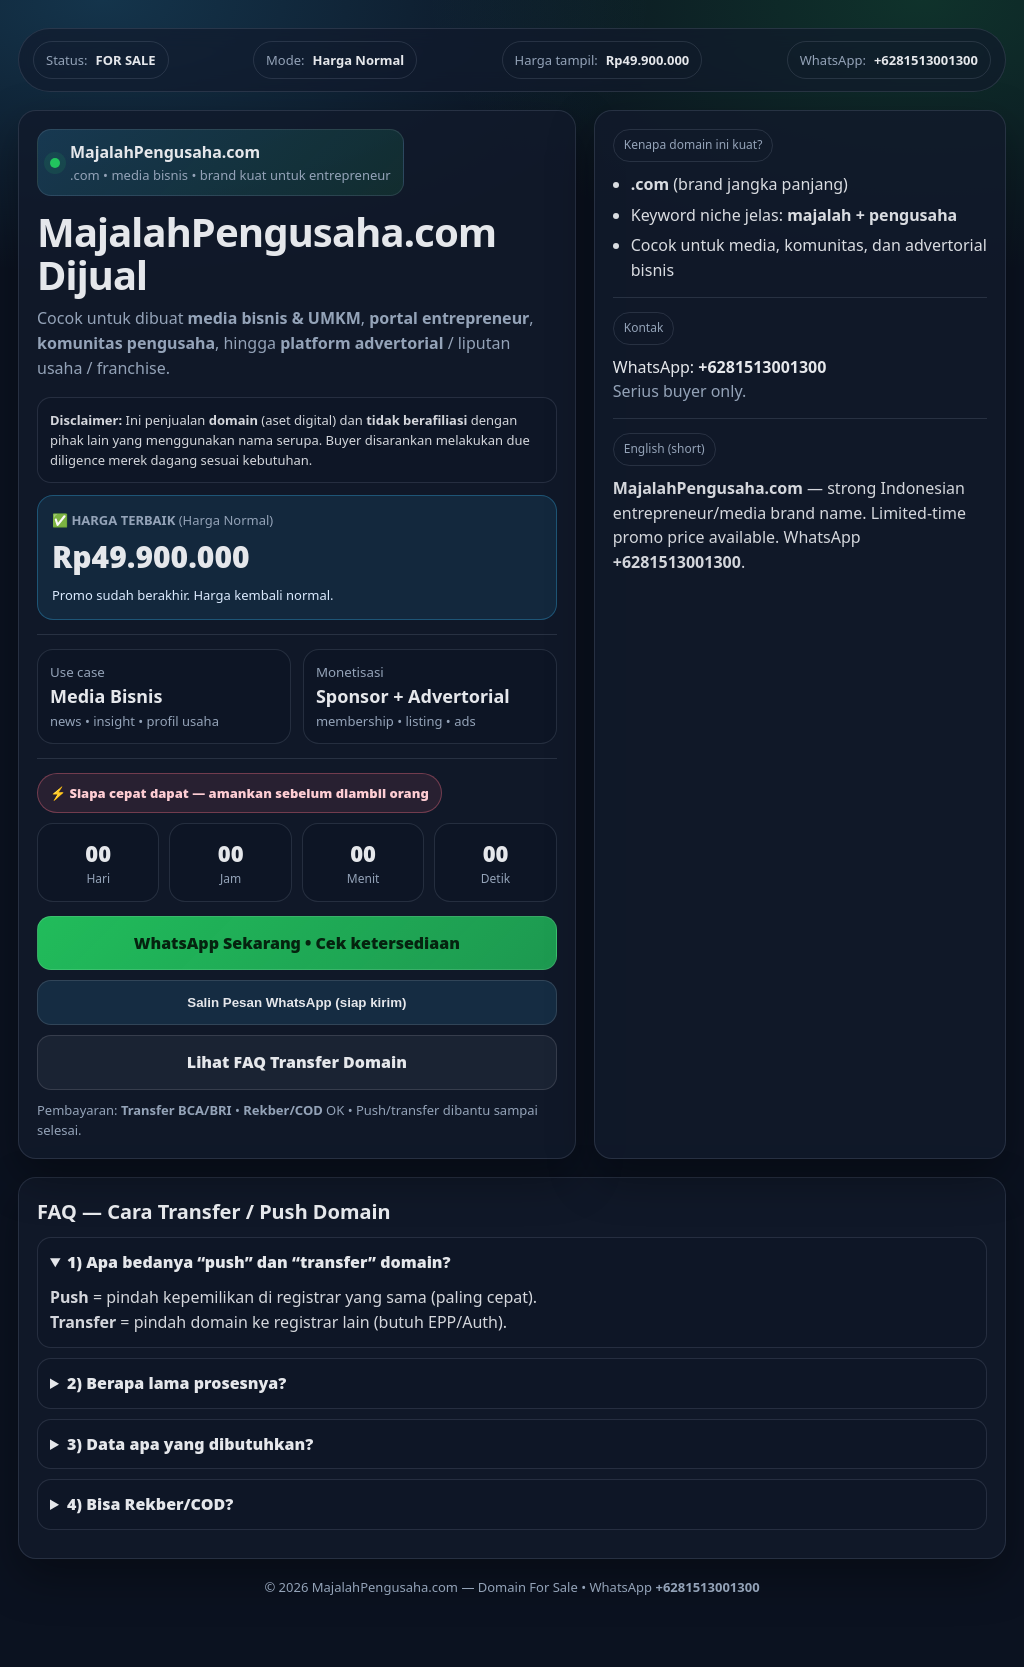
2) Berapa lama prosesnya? (176, 1383)
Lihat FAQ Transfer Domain (297, 1062)
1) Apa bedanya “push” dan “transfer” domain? (259, 1262)
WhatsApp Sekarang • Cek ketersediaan (297, 943)
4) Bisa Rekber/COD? (150, 1504)
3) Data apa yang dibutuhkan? (190, 1444)
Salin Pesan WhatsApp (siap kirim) (296, 1002)
